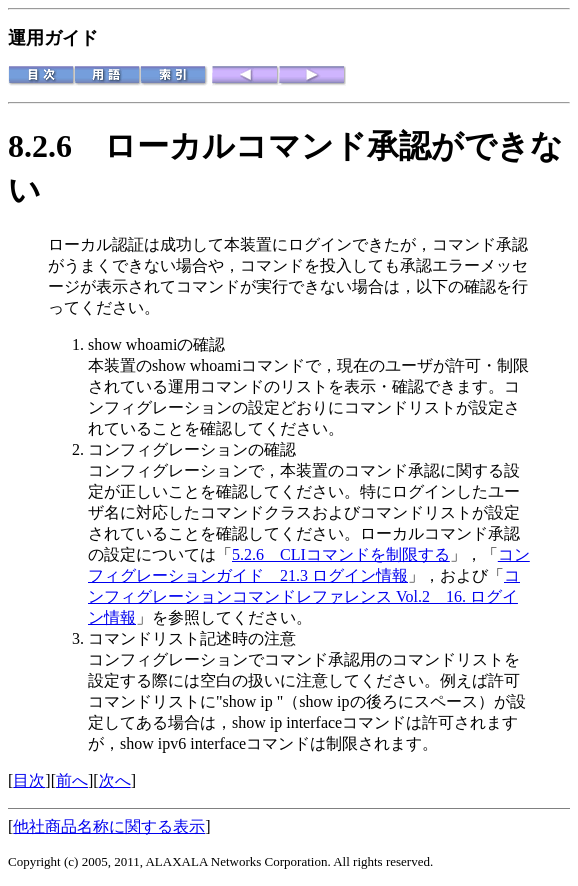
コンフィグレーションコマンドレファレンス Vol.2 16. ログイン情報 (304, 596)
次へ (115, 780)
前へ (72, 780)
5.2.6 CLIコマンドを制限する (341, 554)
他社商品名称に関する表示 (109, 826)
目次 (29, 780)
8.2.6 (56, 146)
